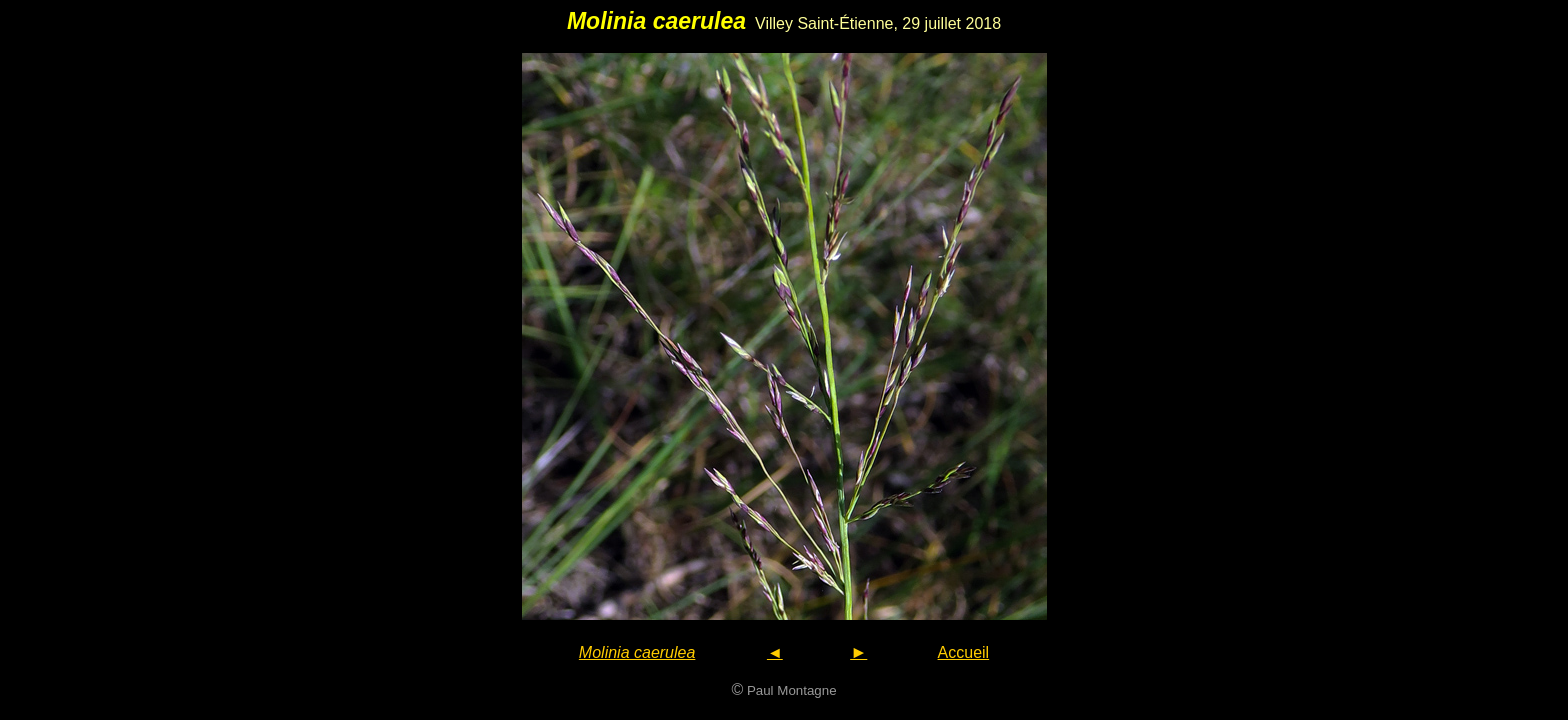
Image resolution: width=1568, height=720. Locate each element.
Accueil (964, 652)
